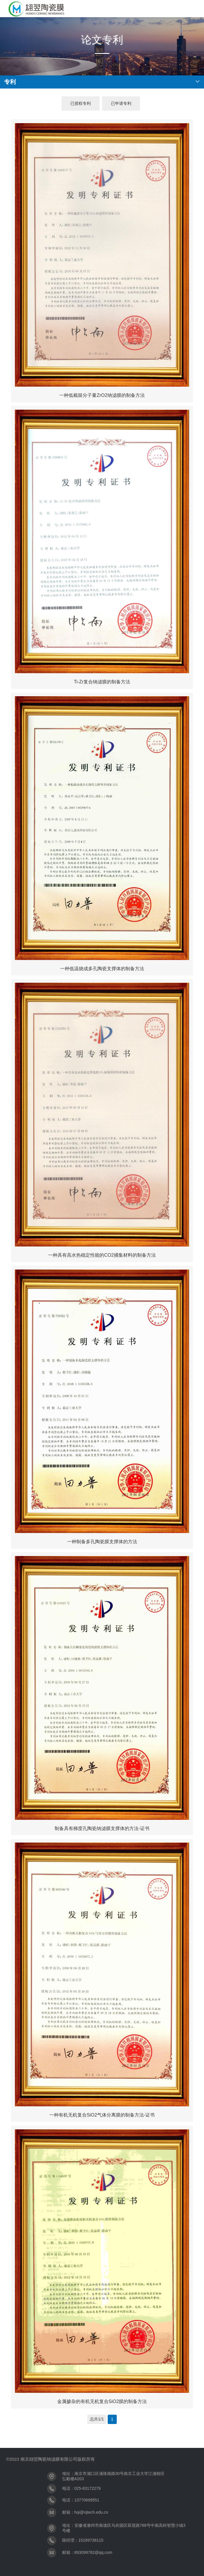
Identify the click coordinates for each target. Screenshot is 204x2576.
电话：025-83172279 (81, 2488)
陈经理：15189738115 (83, 2540)
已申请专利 (121, 103)
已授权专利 (80, 103)
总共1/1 (97, 2419)
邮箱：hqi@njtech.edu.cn (85, 2512)
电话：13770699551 (81, 2500)
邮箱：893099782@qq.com (87, 2552)
